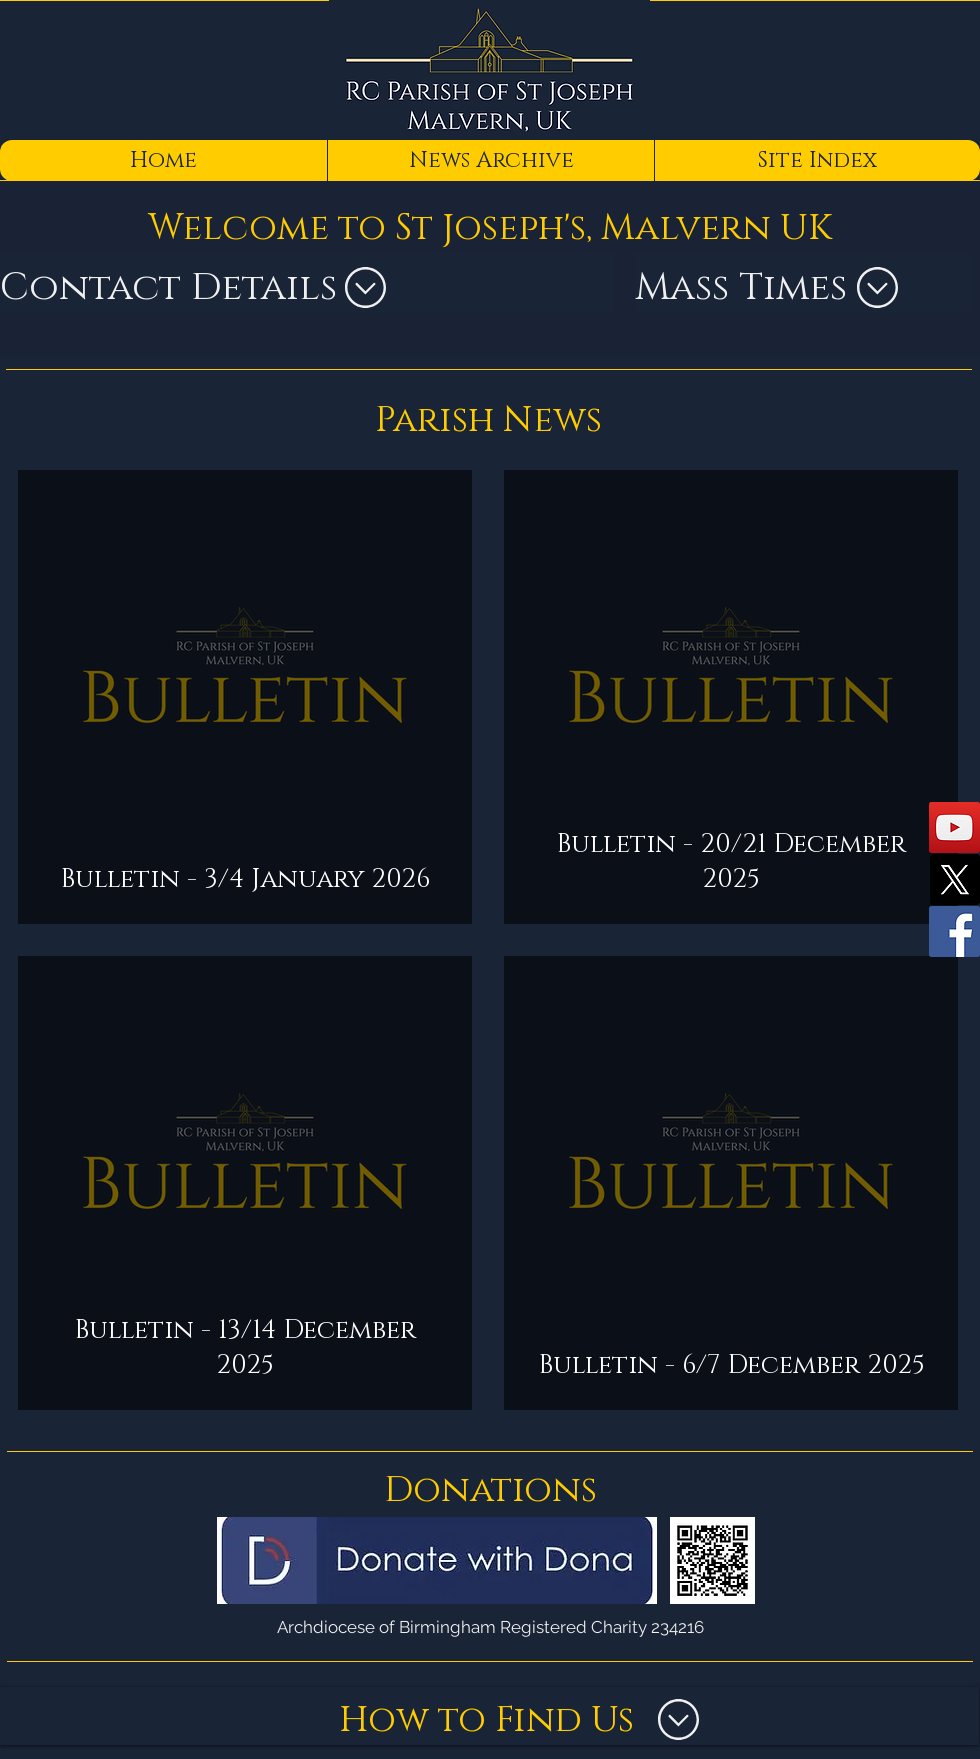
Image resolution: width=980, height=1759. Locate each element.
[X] (954, 879)
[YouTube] (954, 827)
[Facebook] (954, 931)
